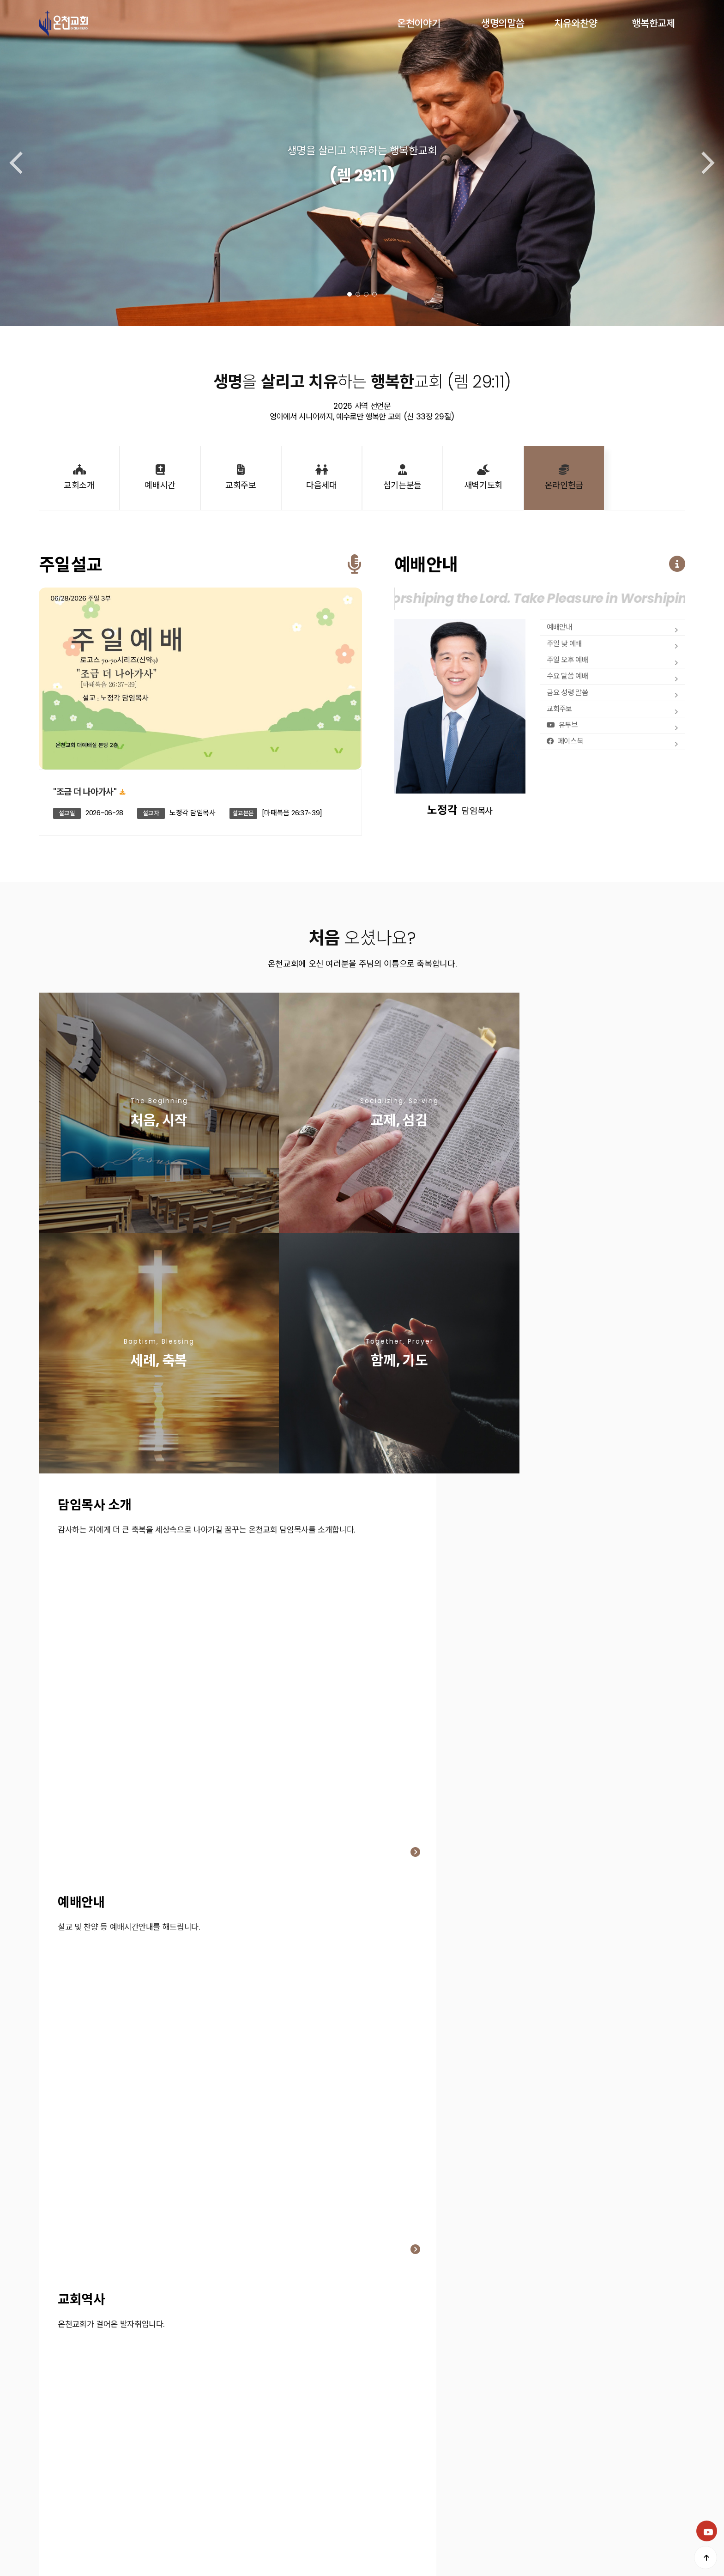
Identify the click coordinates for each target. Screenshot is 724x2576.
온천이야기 (418, 23)
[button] (349, 294)
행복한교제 (653, 23)
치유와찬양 (575, 23)
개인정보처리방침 (64, 2495)
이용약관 (110, 2495)
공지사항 (144, 2495)
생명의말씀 (503, 23)
